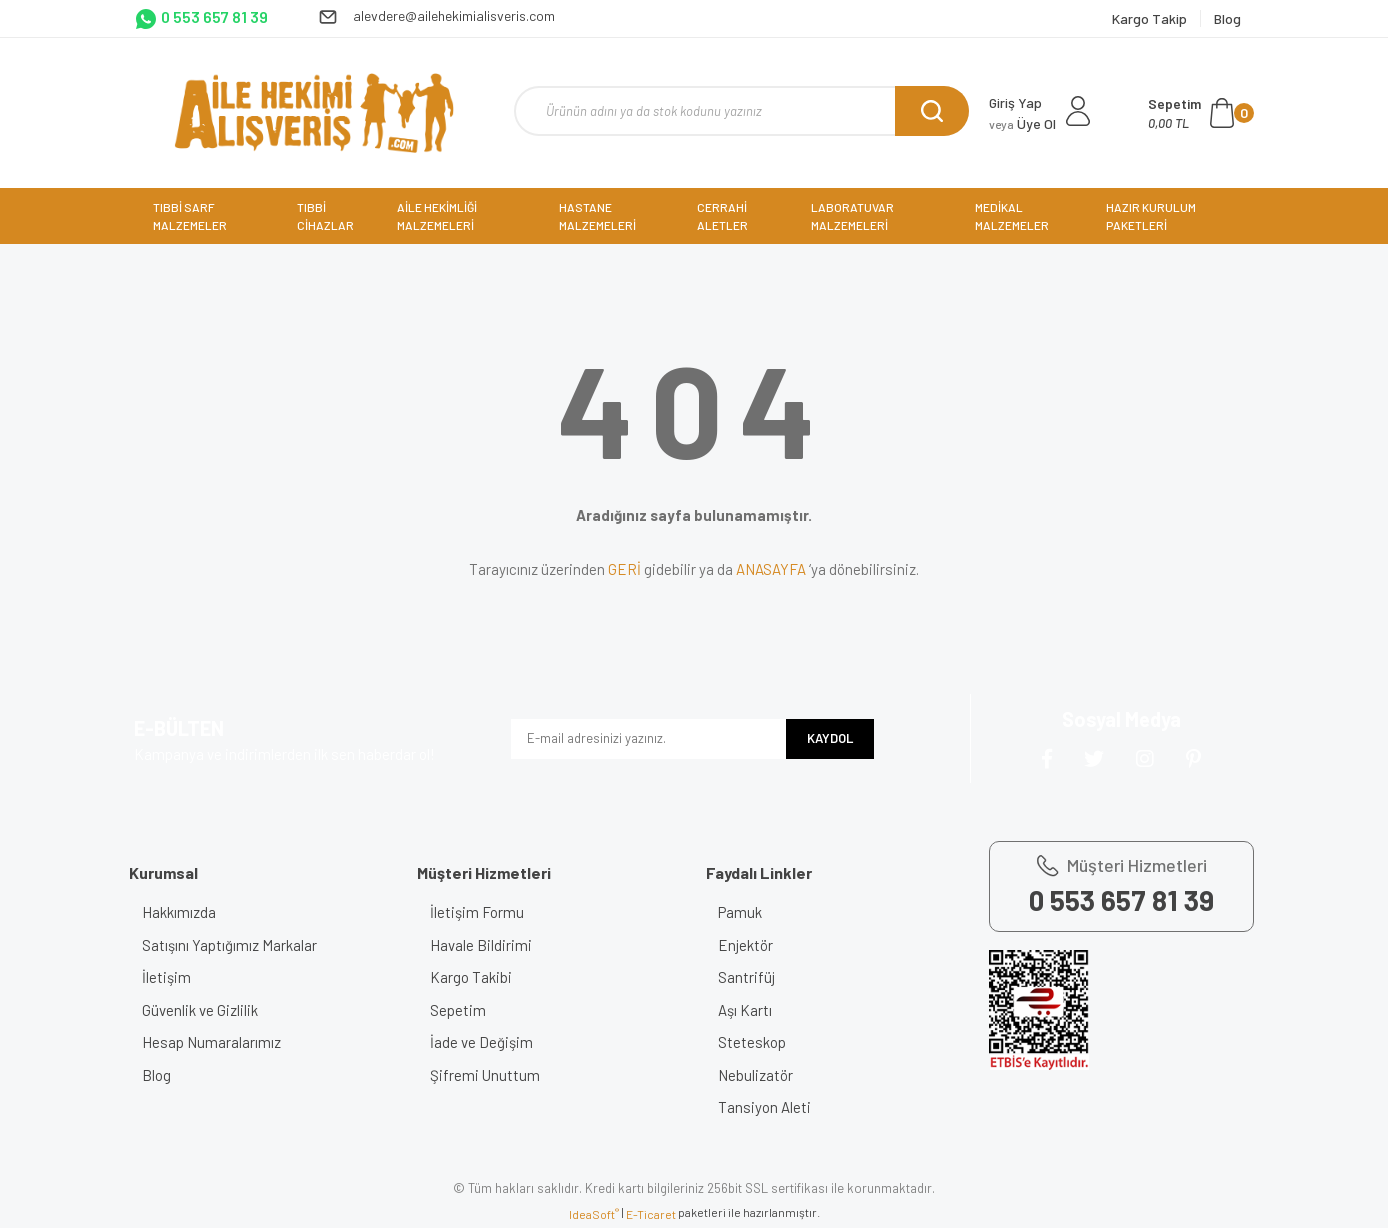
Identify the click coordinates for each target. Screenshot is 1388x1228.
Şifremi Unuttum (492, 1075)
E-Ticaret (651, 1214)
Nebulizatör (763, 1075)
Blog (163, 1075)
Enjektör (753, 945)
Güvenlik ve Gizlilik (207, 1010)
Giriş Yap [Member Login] (1015, 102)
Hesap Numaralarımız (218, 1042)
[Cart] (1201, 113)
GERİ (624, 569)
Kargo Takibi (478, 977)
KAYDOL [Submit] (830, 738)
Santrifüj (754, 977)
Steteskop (760, 1042)
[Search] (741, 111)
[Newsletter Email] (648, 739)
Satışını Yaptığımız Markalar (236, 945)
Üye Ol (1022, 123)
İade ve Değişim (488, 1042)
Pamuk (748, 912)
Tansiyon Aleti (772, 1107)
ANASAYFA (771, 569)
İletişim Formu (484, 912)
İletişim (173, 977)
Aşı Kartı (753, 1010)
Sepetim (465, 1010)
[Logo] (313, 113)
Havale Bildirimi (488, 945)
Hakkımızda (186, 912)
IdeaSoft (594, 1214)
